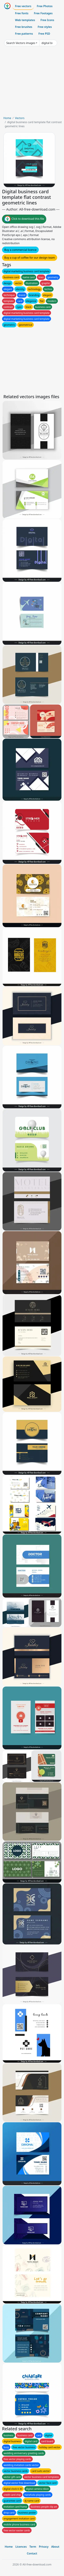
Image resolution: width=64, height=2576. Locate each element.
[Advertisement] (32, 82)
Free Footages (43, 13)
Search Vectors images (20, 43)
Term (32, 2546)
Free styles (45, 27)
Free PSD (44, 33)
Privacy (43, 2546)
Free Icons (47, 20)
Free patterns (24, 33)
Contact (32, 2553)
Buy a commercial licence (20, 250)
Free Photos (44, 6)
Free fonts (22, 13)
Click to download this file (24, 219)
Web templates (25, 20)
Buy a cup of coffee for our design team (29, 257)
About (55, 2546)
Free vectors (23, 6)
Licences (21, 2546)
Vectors (19, 118)
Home (7, 118)
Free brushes (23, 27)
